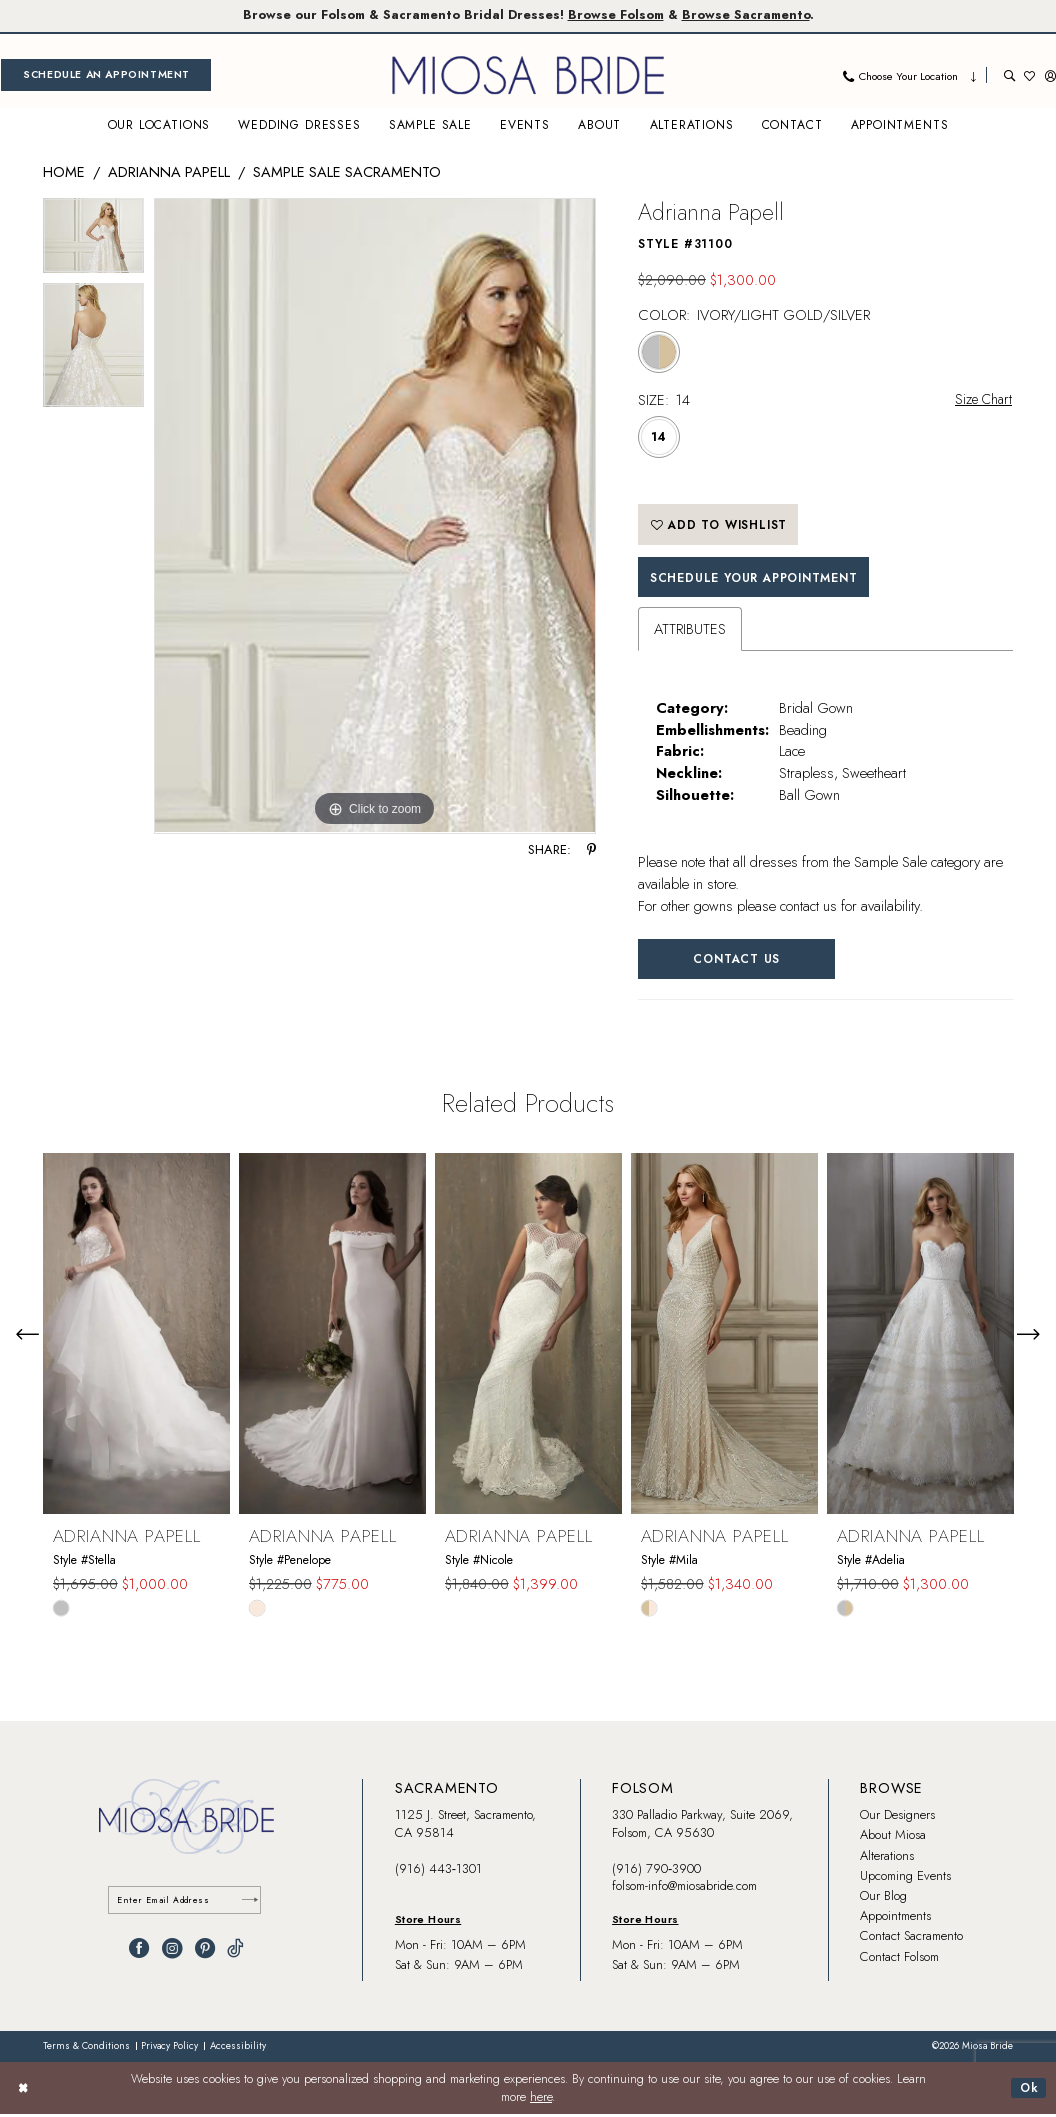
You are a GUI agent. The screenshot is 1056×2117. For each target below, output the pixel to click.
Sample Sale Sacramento (347, 171)
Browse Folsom (617, 15)
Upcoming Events (905, 1878)
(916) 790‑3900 (656, 1871)
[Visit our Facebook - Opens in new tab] (139, 1952)
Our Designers (897, 1817)
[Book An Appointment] (106, 75)
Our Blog (883, 1898)
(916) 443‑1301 (438, 1871)
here (541, 2100)
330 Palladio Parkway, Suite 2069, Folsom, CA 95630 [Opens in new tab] (702, 1826)
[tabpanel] (93, 242)
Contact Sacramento (911, 1939)
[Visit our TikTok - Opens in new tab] (235, 1952)
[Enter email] (187, 1903)
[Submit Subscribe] (249, 1903)
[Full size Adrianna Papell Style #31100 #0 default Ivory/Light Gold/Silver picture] (375, 517)
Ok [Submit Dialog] (1029, 2090)
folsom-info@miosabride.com (684, 1888)
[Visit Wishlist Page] (1029, 75)
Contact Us (739, 961)
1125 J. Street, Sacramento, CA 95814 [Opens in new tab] (465, 1826)
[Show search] (1009, 75)
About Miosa (893, 1838)
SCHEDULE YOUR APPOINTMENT (759, 578)
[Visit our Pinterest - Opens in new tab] (205, 1952)
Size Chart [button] (981, 399)
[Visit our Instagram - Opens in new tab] (172, 1952)
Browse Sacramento (751, 15)
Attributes (690, 630)
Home (64, 171)
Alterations (887, 1858)
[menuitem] (106, 75)
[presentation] (136, 1336)
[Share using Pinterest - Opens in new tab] (591, 850)
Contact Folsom (899, 1959)
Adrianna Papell (169, 171)
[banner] (528, 75)
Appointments (895, 1918)
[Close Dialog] (24, 2091)
